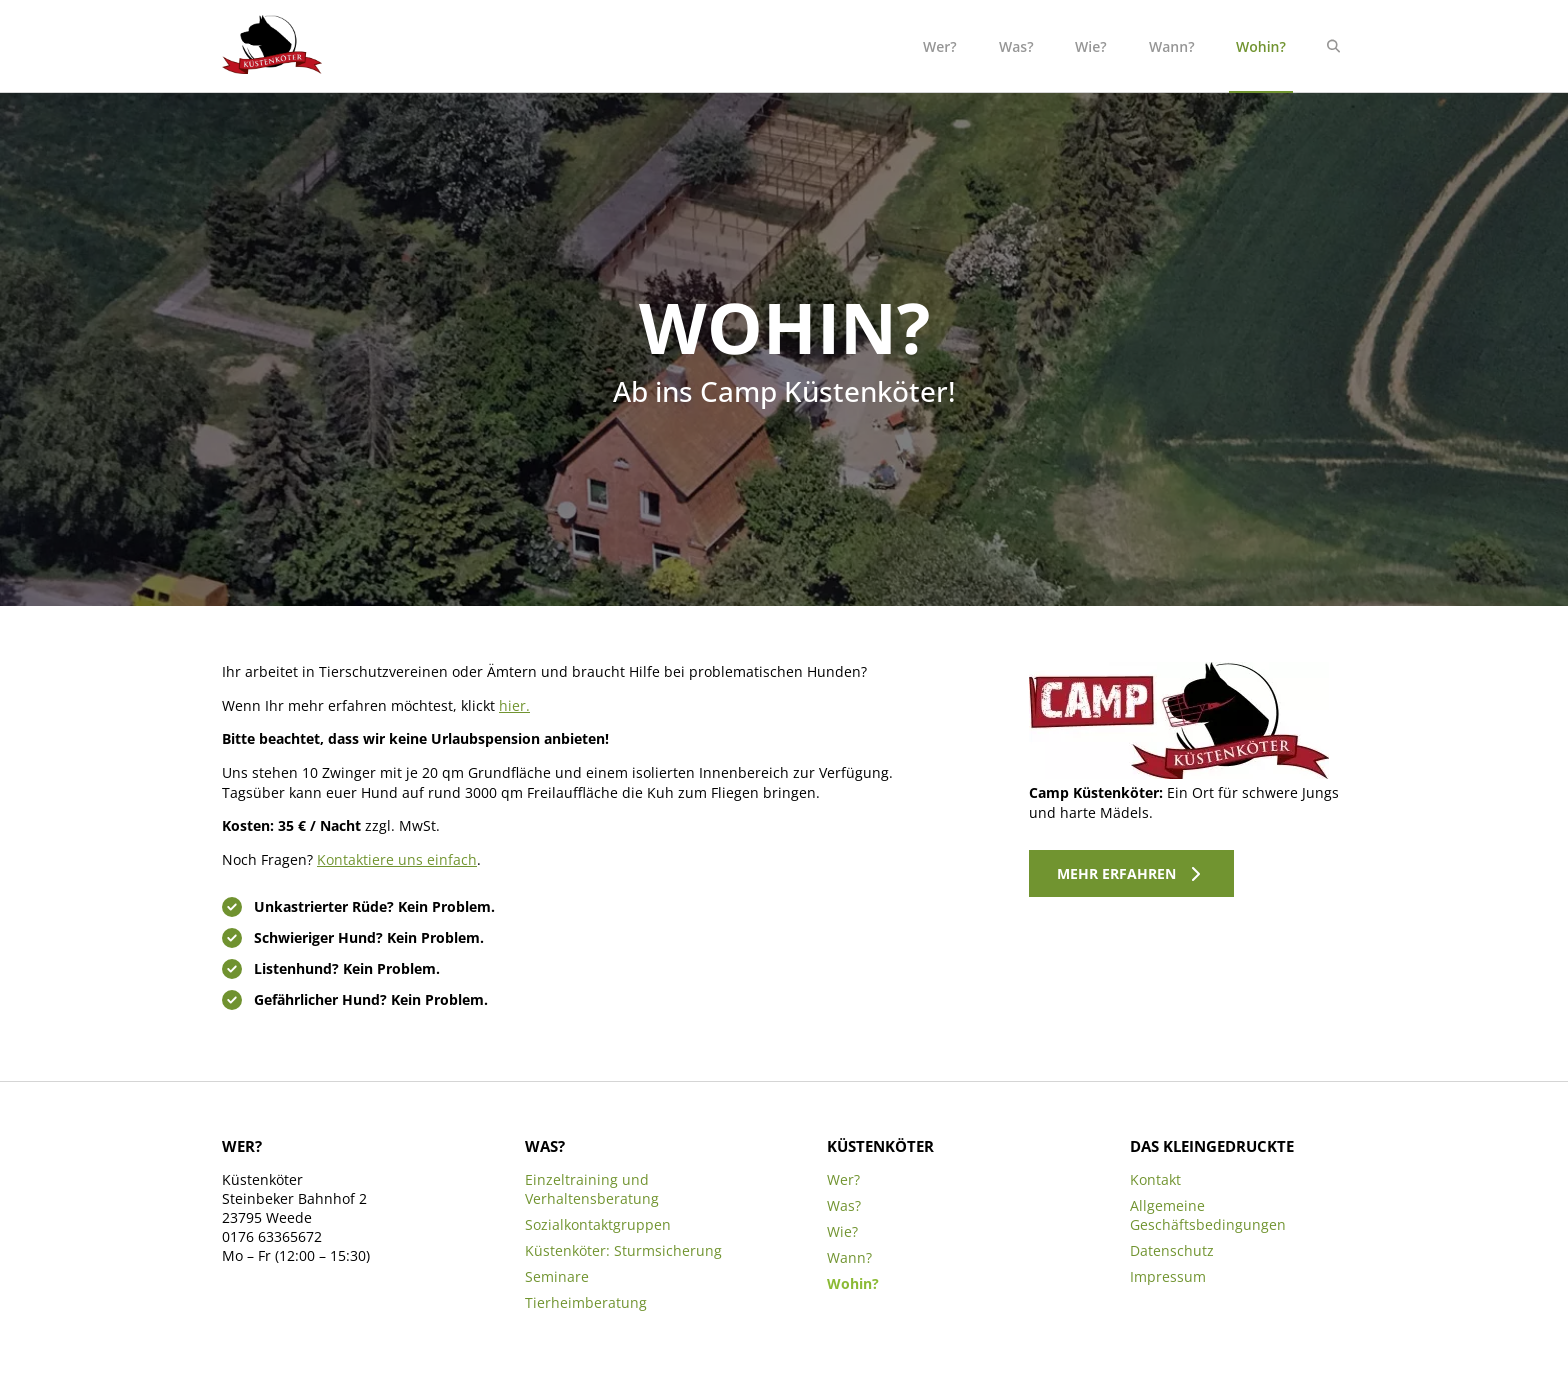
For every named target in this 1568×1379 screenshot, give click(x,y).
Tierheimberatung (586, 1302)
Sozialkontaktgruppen (598, 1224)
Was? (1016, 46)
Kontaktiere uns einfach (397, 859)
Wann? (1172, 46)
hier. (514, 705)
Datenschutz (1172, 1250)
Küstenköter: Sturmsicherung (623, 1250)
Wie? (1091, 46)
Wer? (940, 46)
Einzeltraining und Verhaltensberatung (592, 1189)
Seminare (557, 1276)
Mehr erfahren (1116, 873)
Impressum (1168, 1276)
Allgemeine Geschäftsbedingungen (1208, 1215)
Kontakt (1155, 1179)
